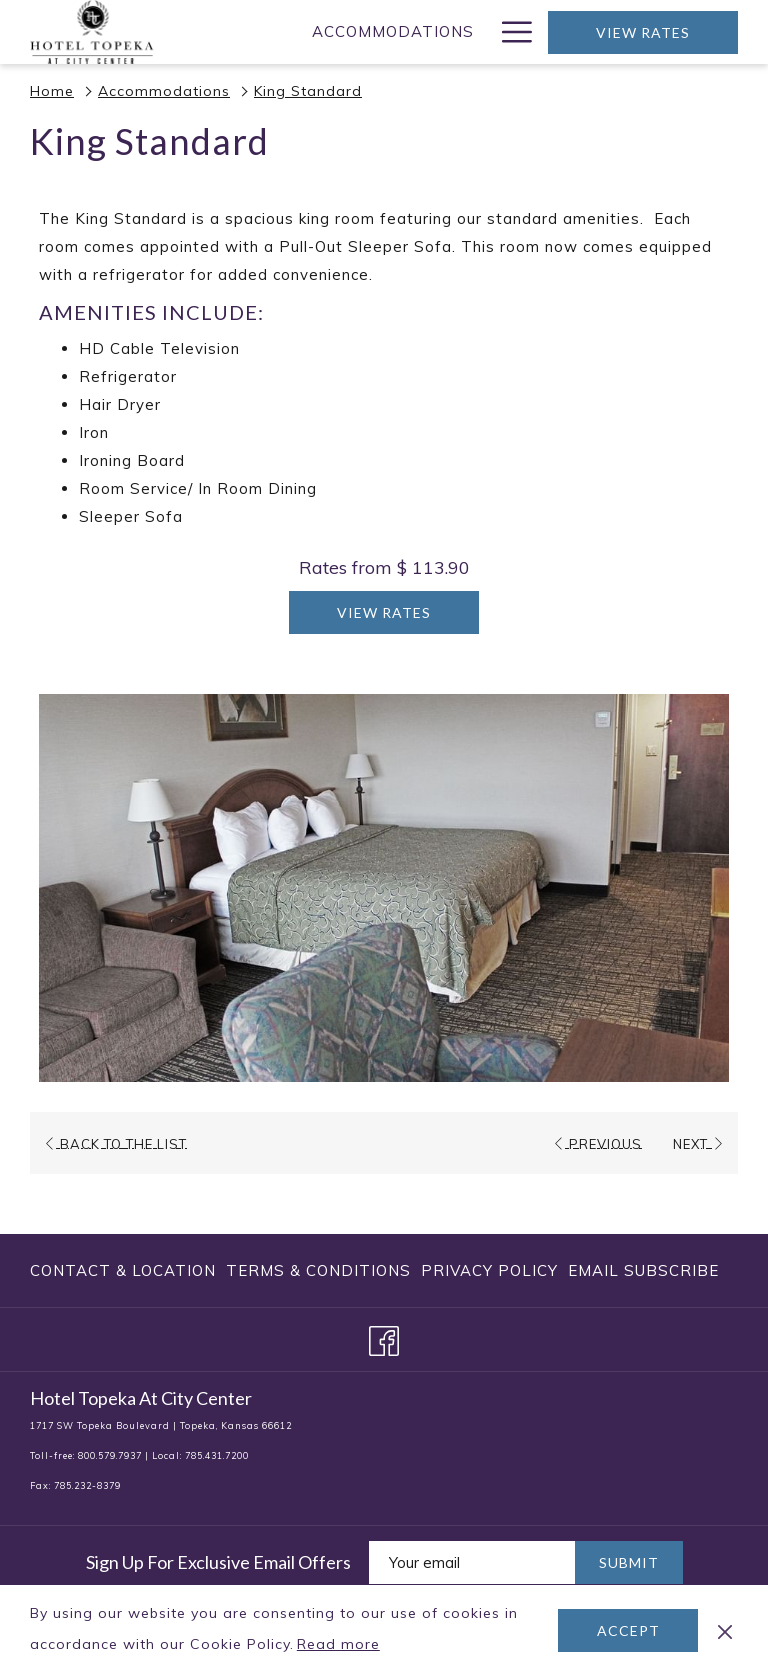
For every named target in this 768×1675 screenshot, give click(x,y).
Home (52, 91)
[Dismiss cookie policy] (725, 1630)
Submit (629, 1562)
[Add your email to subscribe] (472, 1562)
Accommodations (164, 91)
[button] (384, 888)
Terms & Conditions (318, 1270)
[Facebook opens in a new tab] (384, 1337)
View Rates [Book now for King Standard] (384, 612)
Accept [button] (628, 1630)
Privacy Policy (489, 1270)
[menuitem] (393, 32)
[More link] (509, 32)
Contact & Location (123, 1270)
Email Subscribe (643, 1270)
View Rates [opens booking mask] (643, 32)
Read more (340, 1645)
